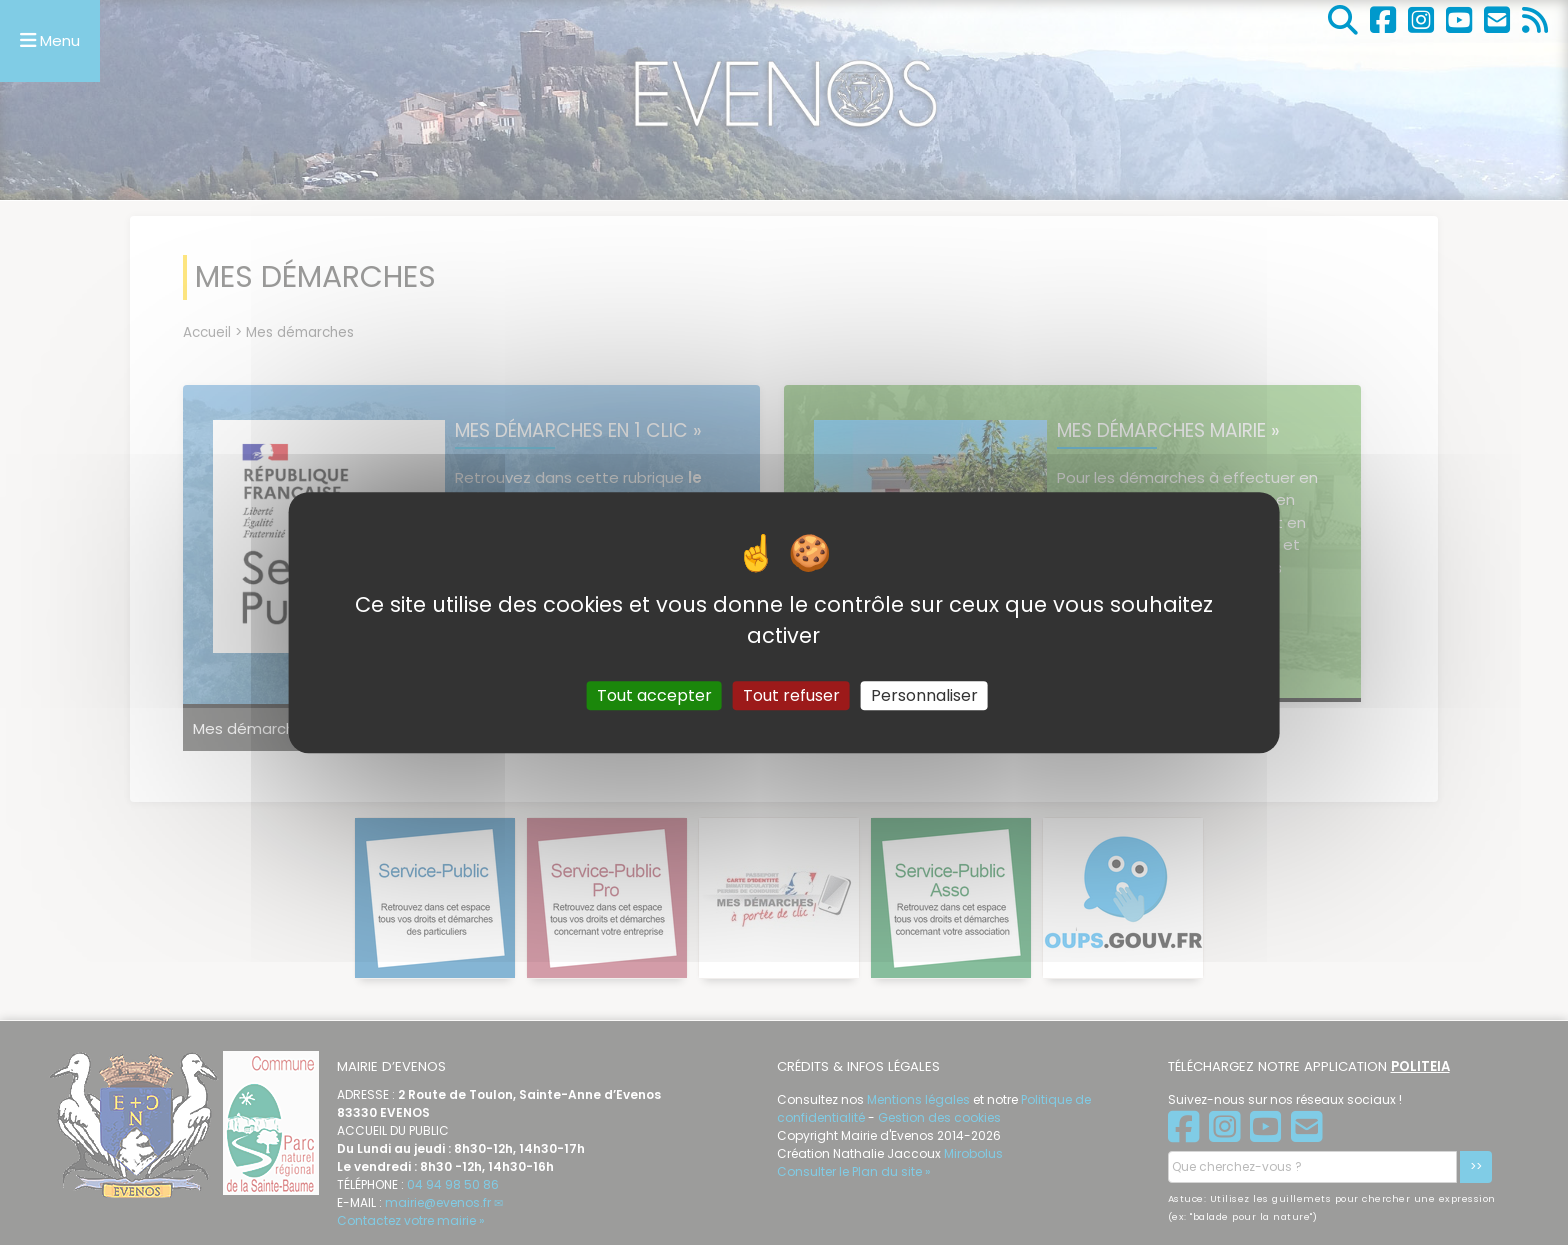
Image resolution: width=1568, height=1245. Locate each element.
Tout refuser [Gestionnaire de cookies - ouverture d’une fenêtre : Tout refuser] (791, 695)
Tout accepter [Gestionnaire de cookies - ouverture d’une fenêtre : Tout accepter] (654, 695)
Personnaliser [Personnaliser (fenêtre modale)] (924, 695)
